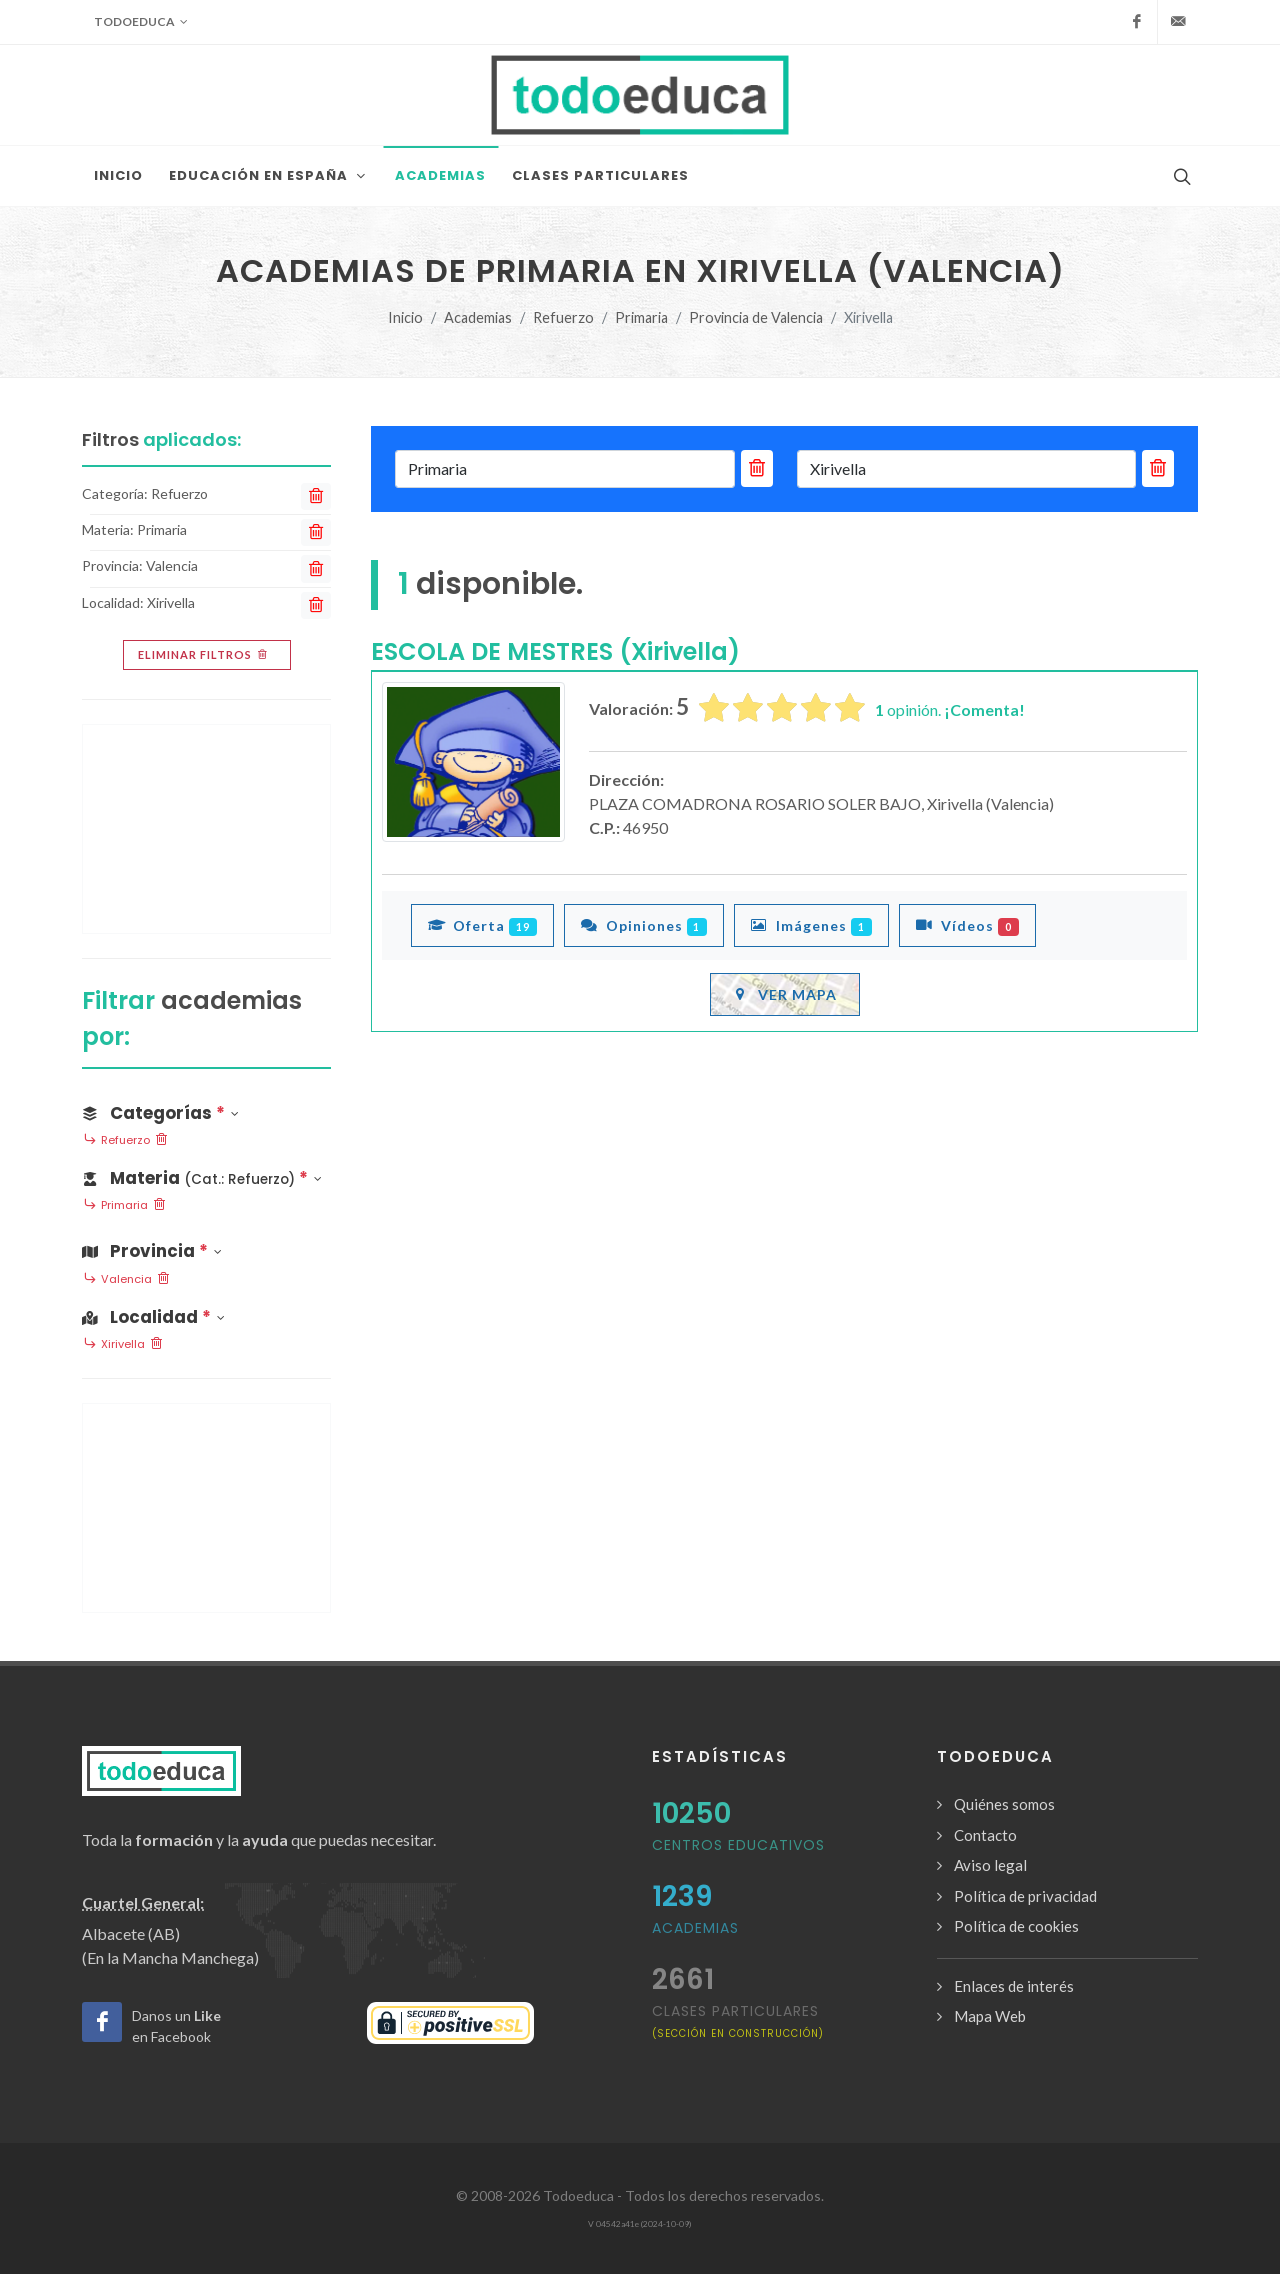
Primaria (641, 317)
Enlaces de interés (1014, 1986)
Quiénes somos (1004, 1804)
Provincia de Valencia (756, 317)
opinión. (950, 709)
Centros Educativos (738, 1845)
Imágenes (811, 925)
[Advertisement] (206, 829)
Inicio (405, 317)
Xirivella (123, 1345)
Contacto (985, 1835)
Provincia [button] (152, 1251)
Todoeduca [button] (141, 22)
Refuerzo (563, 317)
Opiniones (644, 925)
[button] (206, 1174)
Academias (478, 317)
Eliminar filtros (204, 655)
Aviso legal (990, 1865)
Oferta (482, 925)
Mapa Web (990, 2016)
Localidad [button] (153, 1317)
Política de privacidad (1025, 1896)
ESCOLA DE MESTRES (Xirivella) (555, 651)
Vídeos (967, 925)
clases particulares (738, 2020)
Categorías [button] (160, 1113)
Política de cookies (1016, 1926)
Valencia (126, 1280)
